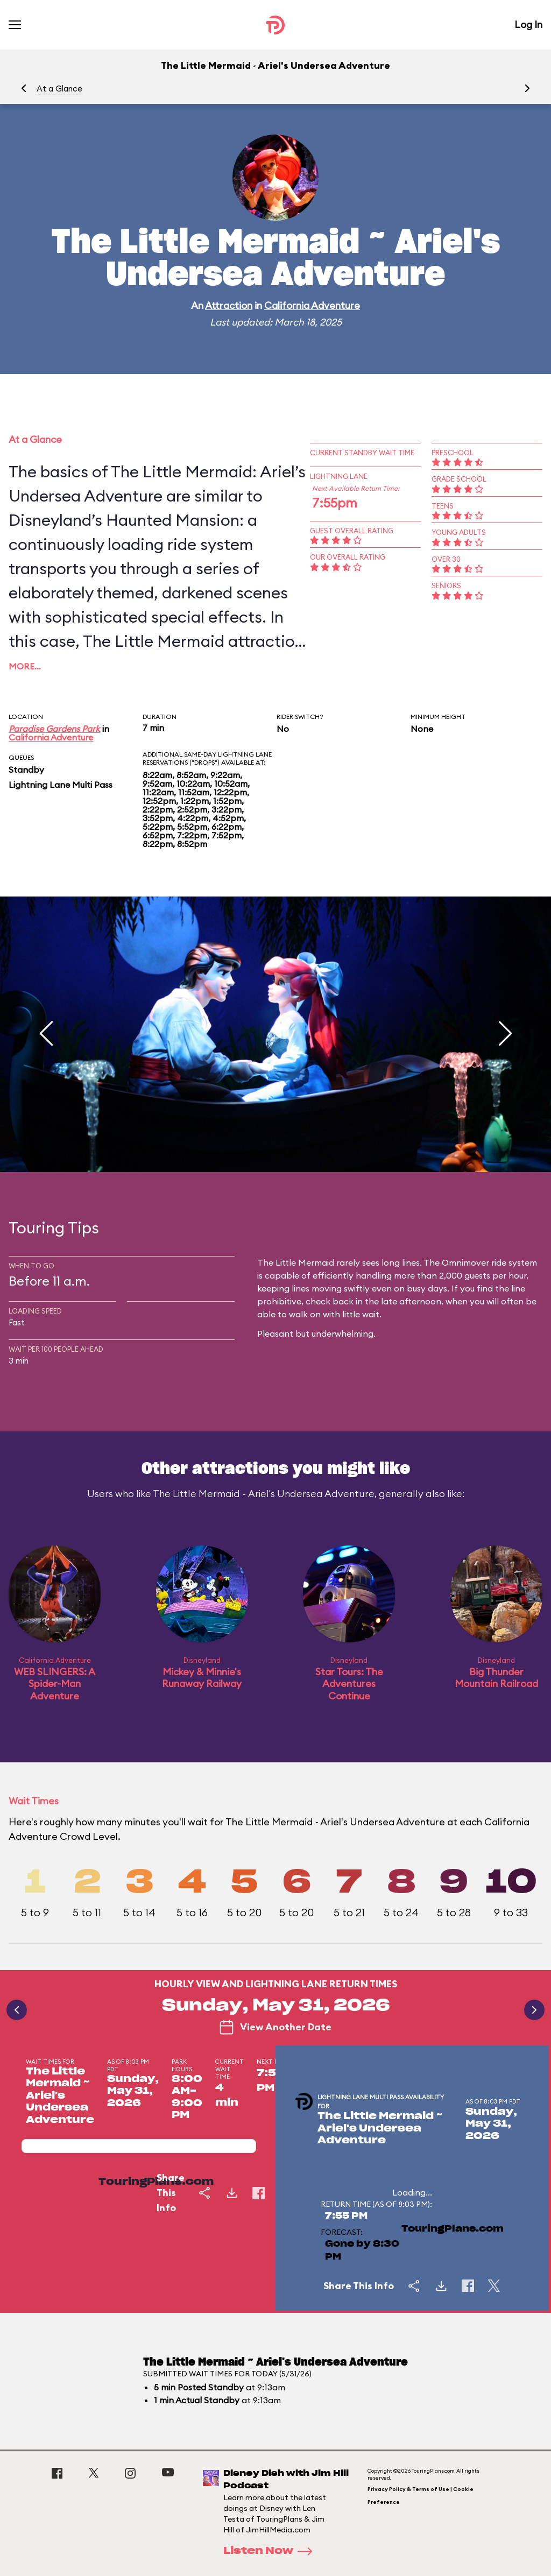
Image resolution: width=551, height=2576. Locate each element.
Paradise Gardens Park (54, 728)
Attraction (228, 305)
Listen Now (271, 2551)
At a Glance (59, 88)
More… (25, 666)
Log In (528, 24)
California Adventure (312, 305)
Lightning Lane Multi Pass (60, 784)
